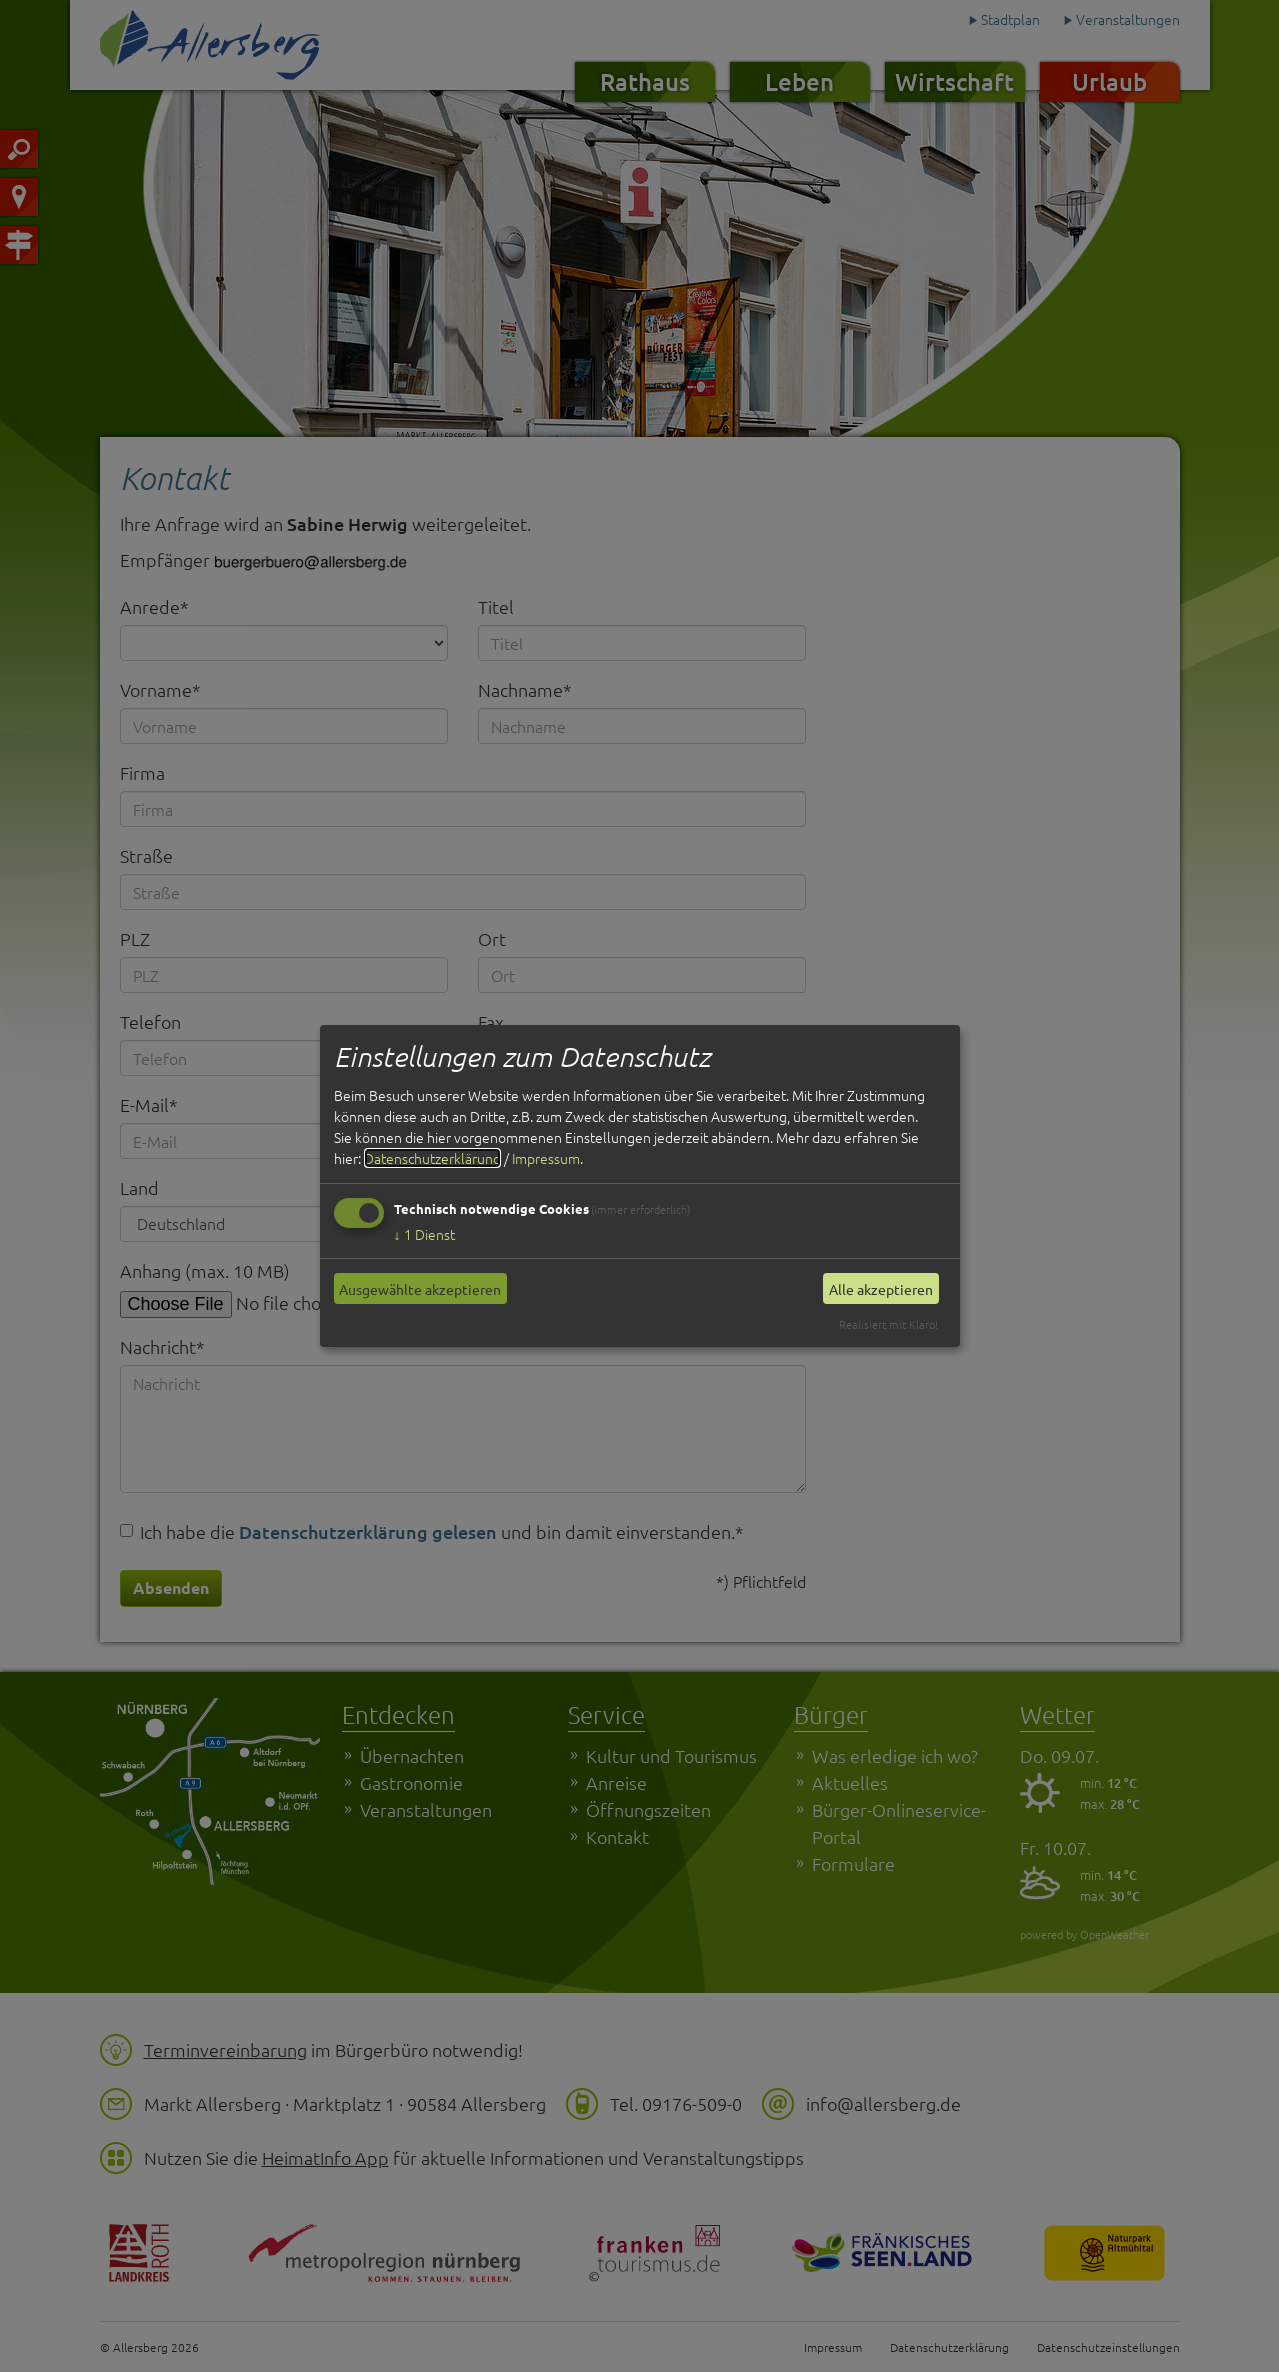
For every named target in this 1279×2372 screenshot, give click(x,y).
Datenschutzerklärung (432, 1158)
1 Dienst (424, 1234)
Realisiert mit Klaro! (888, 1324)
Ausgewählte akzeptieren (420, 1289)
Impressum (546, 1158)
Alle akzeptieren (881, 1289)
